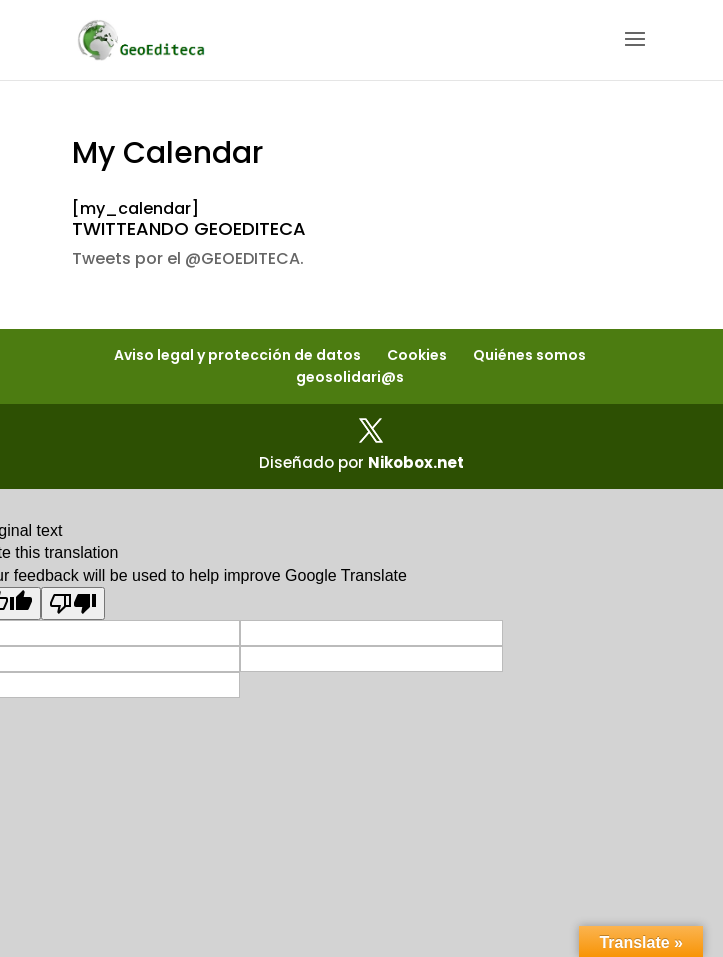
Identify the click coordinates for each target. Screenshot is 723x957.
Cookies (417, 355)
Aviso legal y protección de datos (237, 355)
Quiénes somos (529, 355)
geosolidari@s (350, 377)
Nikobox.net (416, 462)
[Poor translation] (73, 603)
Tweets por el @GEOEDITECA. (188, 258)
